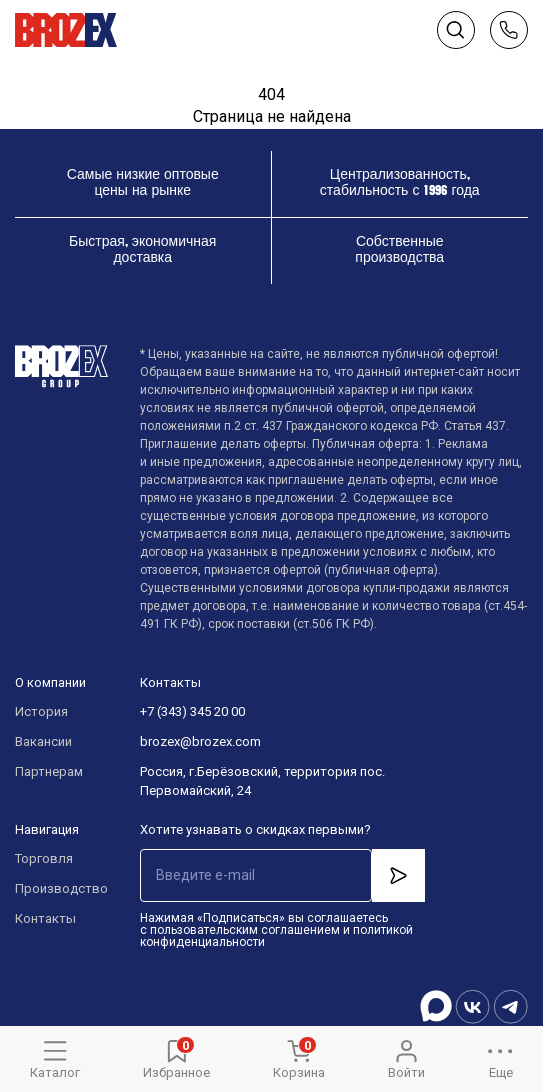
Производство (57, 888)
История (41, 711)
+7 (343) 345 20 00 (192, 711)
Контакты (45, 918)
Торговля (44, 858)
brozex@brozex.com (200, 741)
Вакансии (43, 741)
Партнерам (49, 771)
